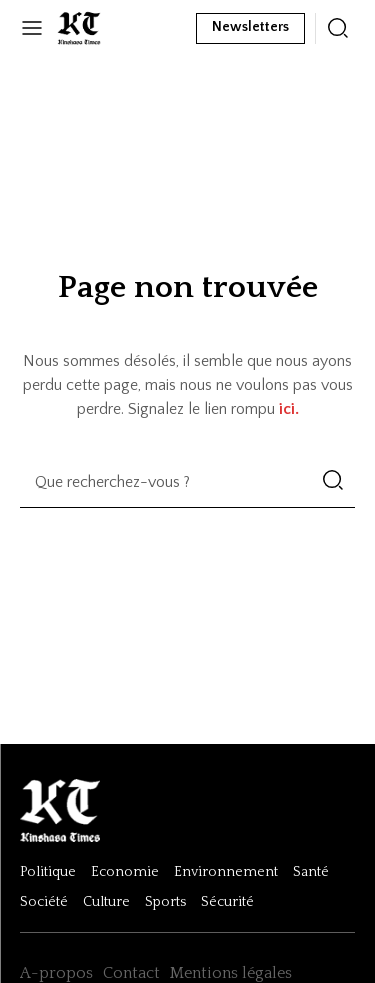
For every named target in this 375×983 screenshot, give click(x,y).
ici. (289, 409)
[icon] (338, 28)
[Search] (333, 482)
